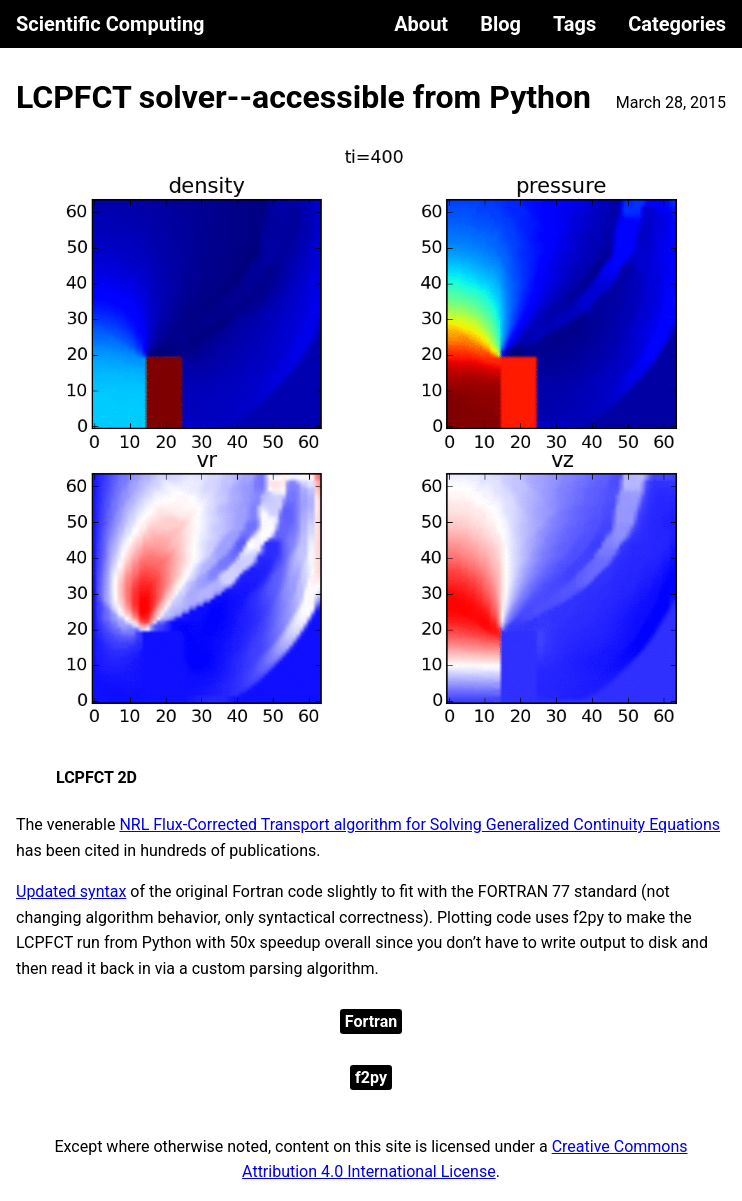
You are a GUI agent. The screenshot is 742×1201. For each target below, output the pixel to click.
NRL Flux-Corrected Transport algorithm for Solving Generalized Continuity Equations (419, 824)
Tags (574, 24)
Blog (500, 24)
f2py (371, 1077)
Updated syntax (71, 891)
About (421, 24)
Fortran (371, 1021)
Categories (677, 24)
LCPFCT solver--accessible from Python (303, 97)
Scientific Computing (110, 24)
